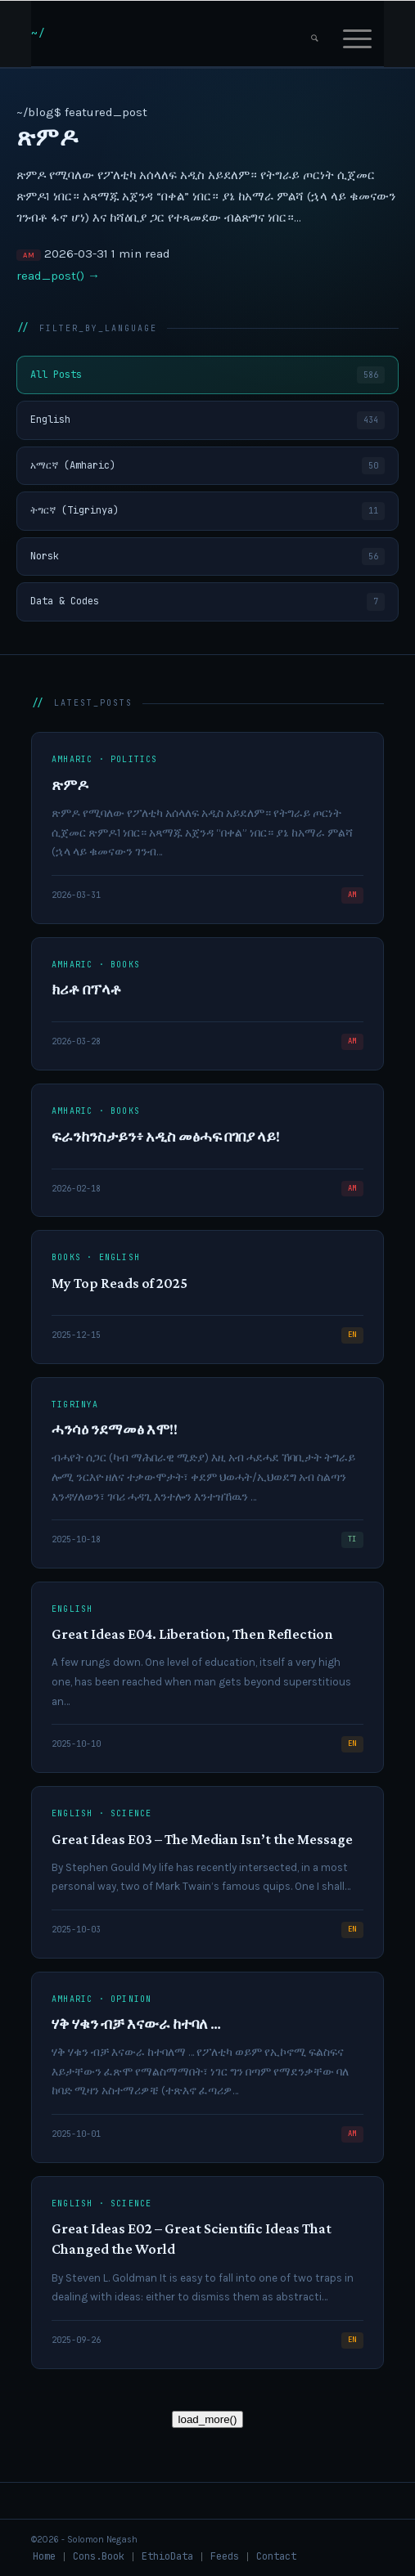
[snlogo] (172, 33)
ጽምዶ (47, 137)
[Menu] (357, 33)
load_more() (207, 2419)
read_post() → (58, 275)
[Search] (315, 33)
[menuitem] (315, 33)
